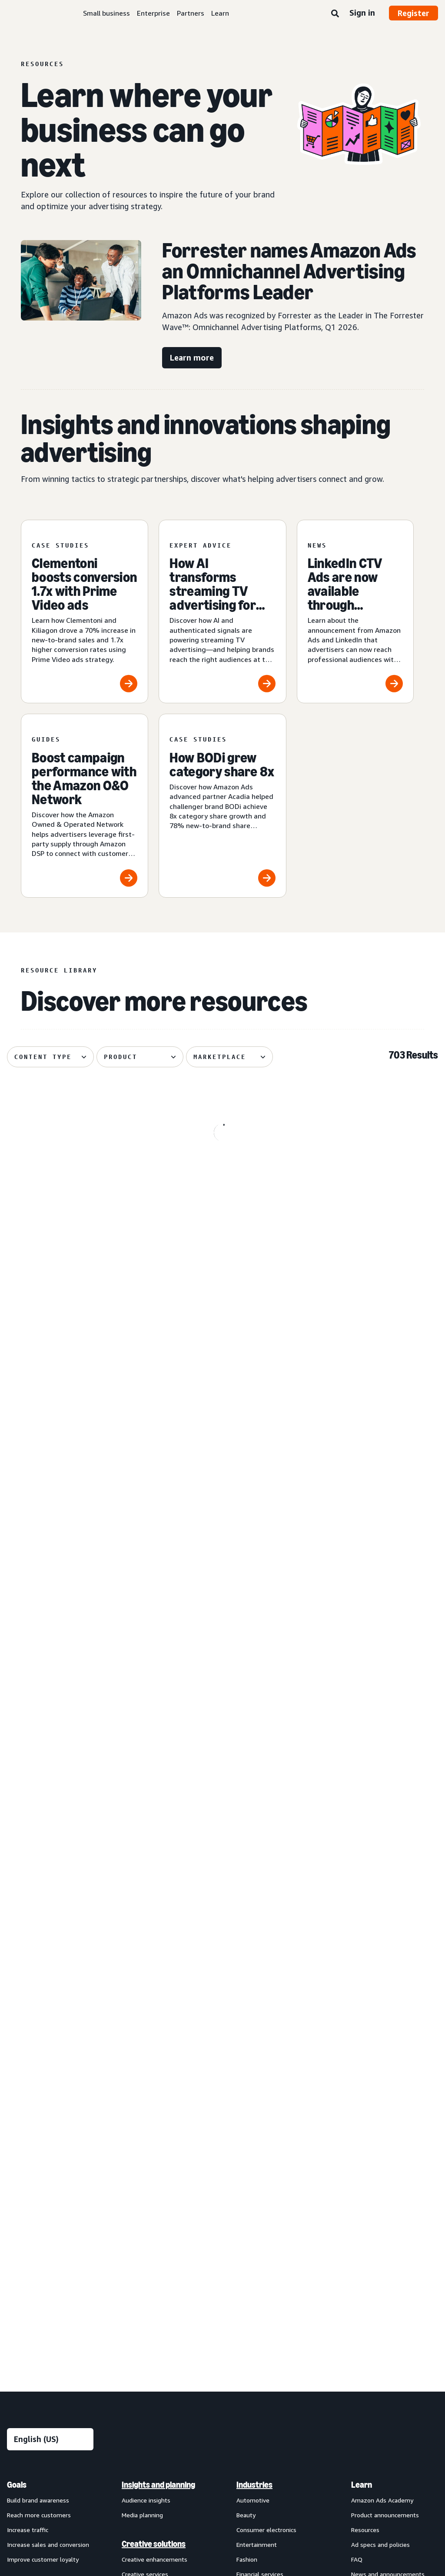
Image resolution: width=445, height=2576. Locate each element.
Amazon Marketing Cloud (156, 2322)
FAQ (356, 2119)
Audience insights (146, 2060)
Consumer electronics (266, 2089)
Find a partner (370, 2178)
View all (18, 2278)
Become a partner (375, 2193)
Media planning (142, 2074)
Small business (106, 13)
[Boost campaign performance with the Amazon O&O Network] (84, 806)
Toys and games (259, 2237)
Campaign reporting (149, 2234)
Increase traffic (27, 2089)
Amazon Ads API (145, 2337)
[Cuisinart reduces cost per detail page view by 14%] (75, 1386)
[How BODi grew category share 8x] (222, 806)
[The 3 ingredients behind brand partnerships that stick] (369, 1189)
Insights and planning (158, 2044)
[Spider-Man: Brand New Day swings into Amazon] (75, 1189)
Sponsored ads (27, 2174)
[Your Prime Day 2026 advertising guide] (222, 1781)
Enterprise (153, 13)
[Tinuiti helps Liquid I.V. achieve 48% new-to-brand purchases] (75, 1584)
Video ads (20, 2234)
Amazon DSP (139, 2308)
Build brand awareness (38, 2060)
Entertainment (256, 2104)
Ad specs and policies (380, 2104)
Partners (190, 13)
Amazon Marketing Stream (159, 2219)
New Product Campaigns (155, 2382)
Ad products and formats (35, 2154)
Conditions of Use (72, 2455)
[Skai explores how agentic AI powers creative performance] (75, 1781)
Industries (254, 2044)
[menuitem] (50, 2220)
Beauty (246, 2074)
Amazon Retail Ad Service (157, 2367)
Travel (245, 2252)
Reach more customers (39, 2074)
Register (413, 13)
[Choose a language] (50, 1999)
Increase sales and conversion (48, 2104)
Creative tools (141, 2148)
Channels (252, 2281)
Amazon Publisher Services (159, 2352)
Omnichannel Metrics (151, 2248)
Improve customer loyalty (43, 2119)
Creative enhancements (154, 2119)
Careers (369, 2455)
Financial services (259, 2134)
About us (19, 2455)
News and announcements (388, 2134)
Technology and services (164, 2292)
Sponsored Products (35, 2189)
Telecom (248, 2222)
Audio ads (20, 2248)
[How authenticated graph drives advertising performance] (369, 1781)
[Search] (335, 14)
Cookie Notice (254, 2455)
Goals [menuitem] (17, 2044)
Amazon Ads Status (316, 2455)
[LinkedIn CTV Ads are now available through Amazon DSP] (355, 612)
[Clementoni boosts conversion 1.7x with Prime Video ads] (84, 612)
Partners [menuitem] (367, 2163)
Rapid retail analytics (150, 2263)
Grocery (246, 2148)
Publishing (250, 2208)
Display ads (22, 2219)
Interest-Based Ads (193, 2455)
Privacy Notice (131, 2455)
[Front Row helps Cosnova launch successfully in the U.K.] (369, 1386)
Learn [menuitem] (361, 2044)
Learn (220, 13)
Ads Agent (136, 2396)
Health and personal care (270, 2163)
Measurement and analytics (154, 2183)
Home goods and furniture (273, 2178)
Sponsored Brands (32, 2204)
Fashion (246, 2119)
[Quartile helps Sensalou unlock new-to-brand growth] (369, 1584)
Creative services (145, 2134)
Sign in (362, 12)
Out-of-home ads (31, 2263)
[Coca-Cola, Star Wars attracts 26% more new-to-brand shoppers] (222, 1584)
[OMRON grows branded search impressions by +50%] (222, 1189)
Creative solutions (154, 2103)
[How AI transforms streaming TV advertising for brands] (222, 612)
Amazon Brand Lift (147, 2204)
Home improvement (264, 2193)
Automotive (252, 2060)
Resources (365, 2089)
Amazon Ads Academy (382, 2060)
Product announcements (385, 2074)
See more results (222, 1906)
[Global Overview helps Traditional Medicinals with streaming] (222, 1386)
